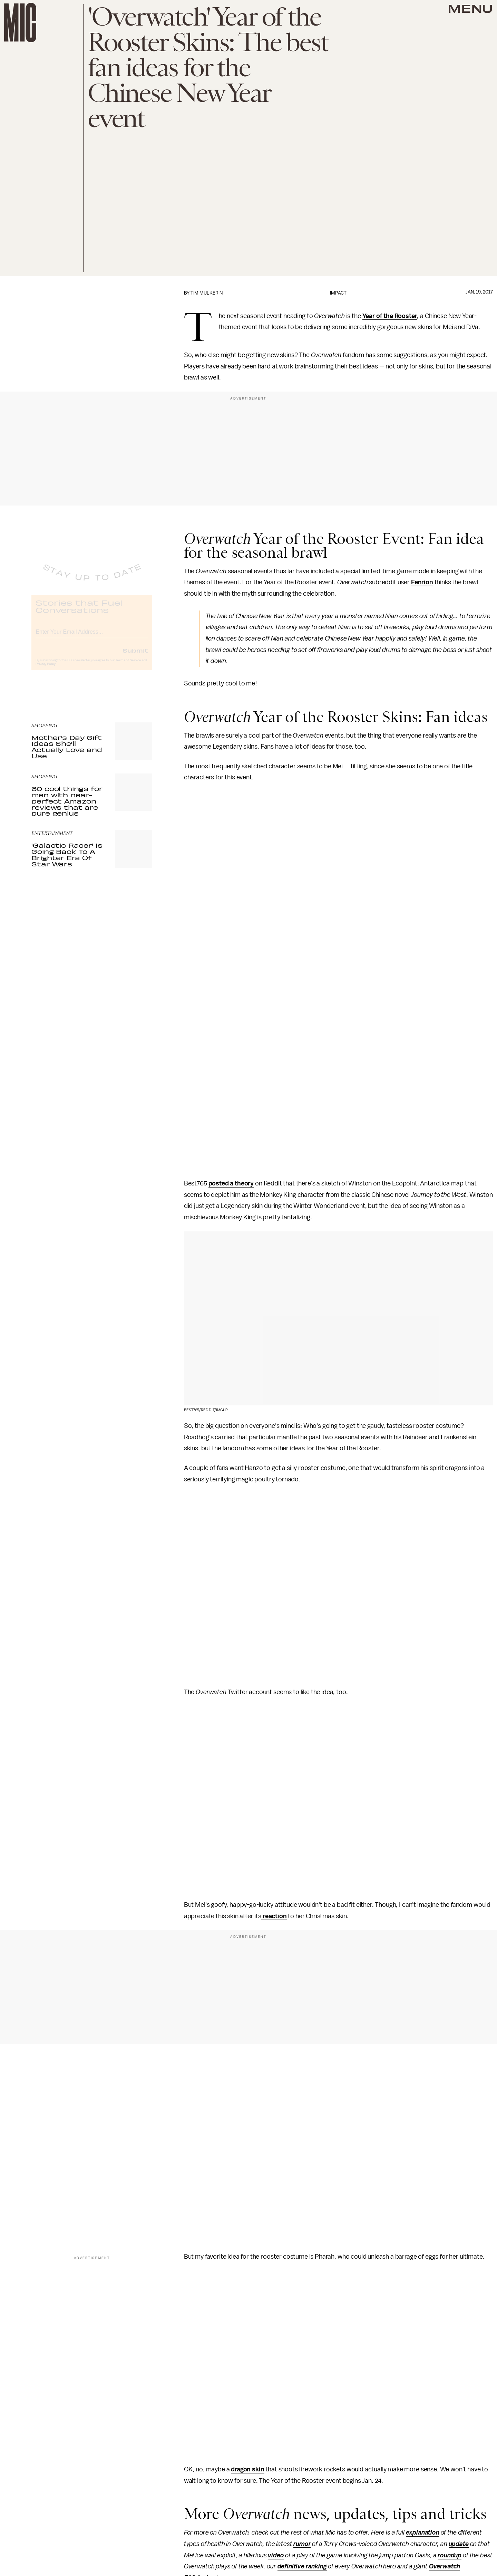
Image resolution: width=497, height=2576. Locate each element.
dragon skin (247, 2469)
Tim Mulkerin (207, 293)
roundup (449, 2555)
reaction (274, 1916)
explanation (422, 2532)
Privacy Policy (46, 670)
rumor (302, 2543)
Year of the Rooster (389, 316)
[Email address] (92, 636)
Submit (135, 656)
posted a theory (231, 1183)
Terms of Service (128, 666)
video (276, 2555)
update (459, 2543)
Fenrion (422, 582)
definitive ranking (302, 2566)
